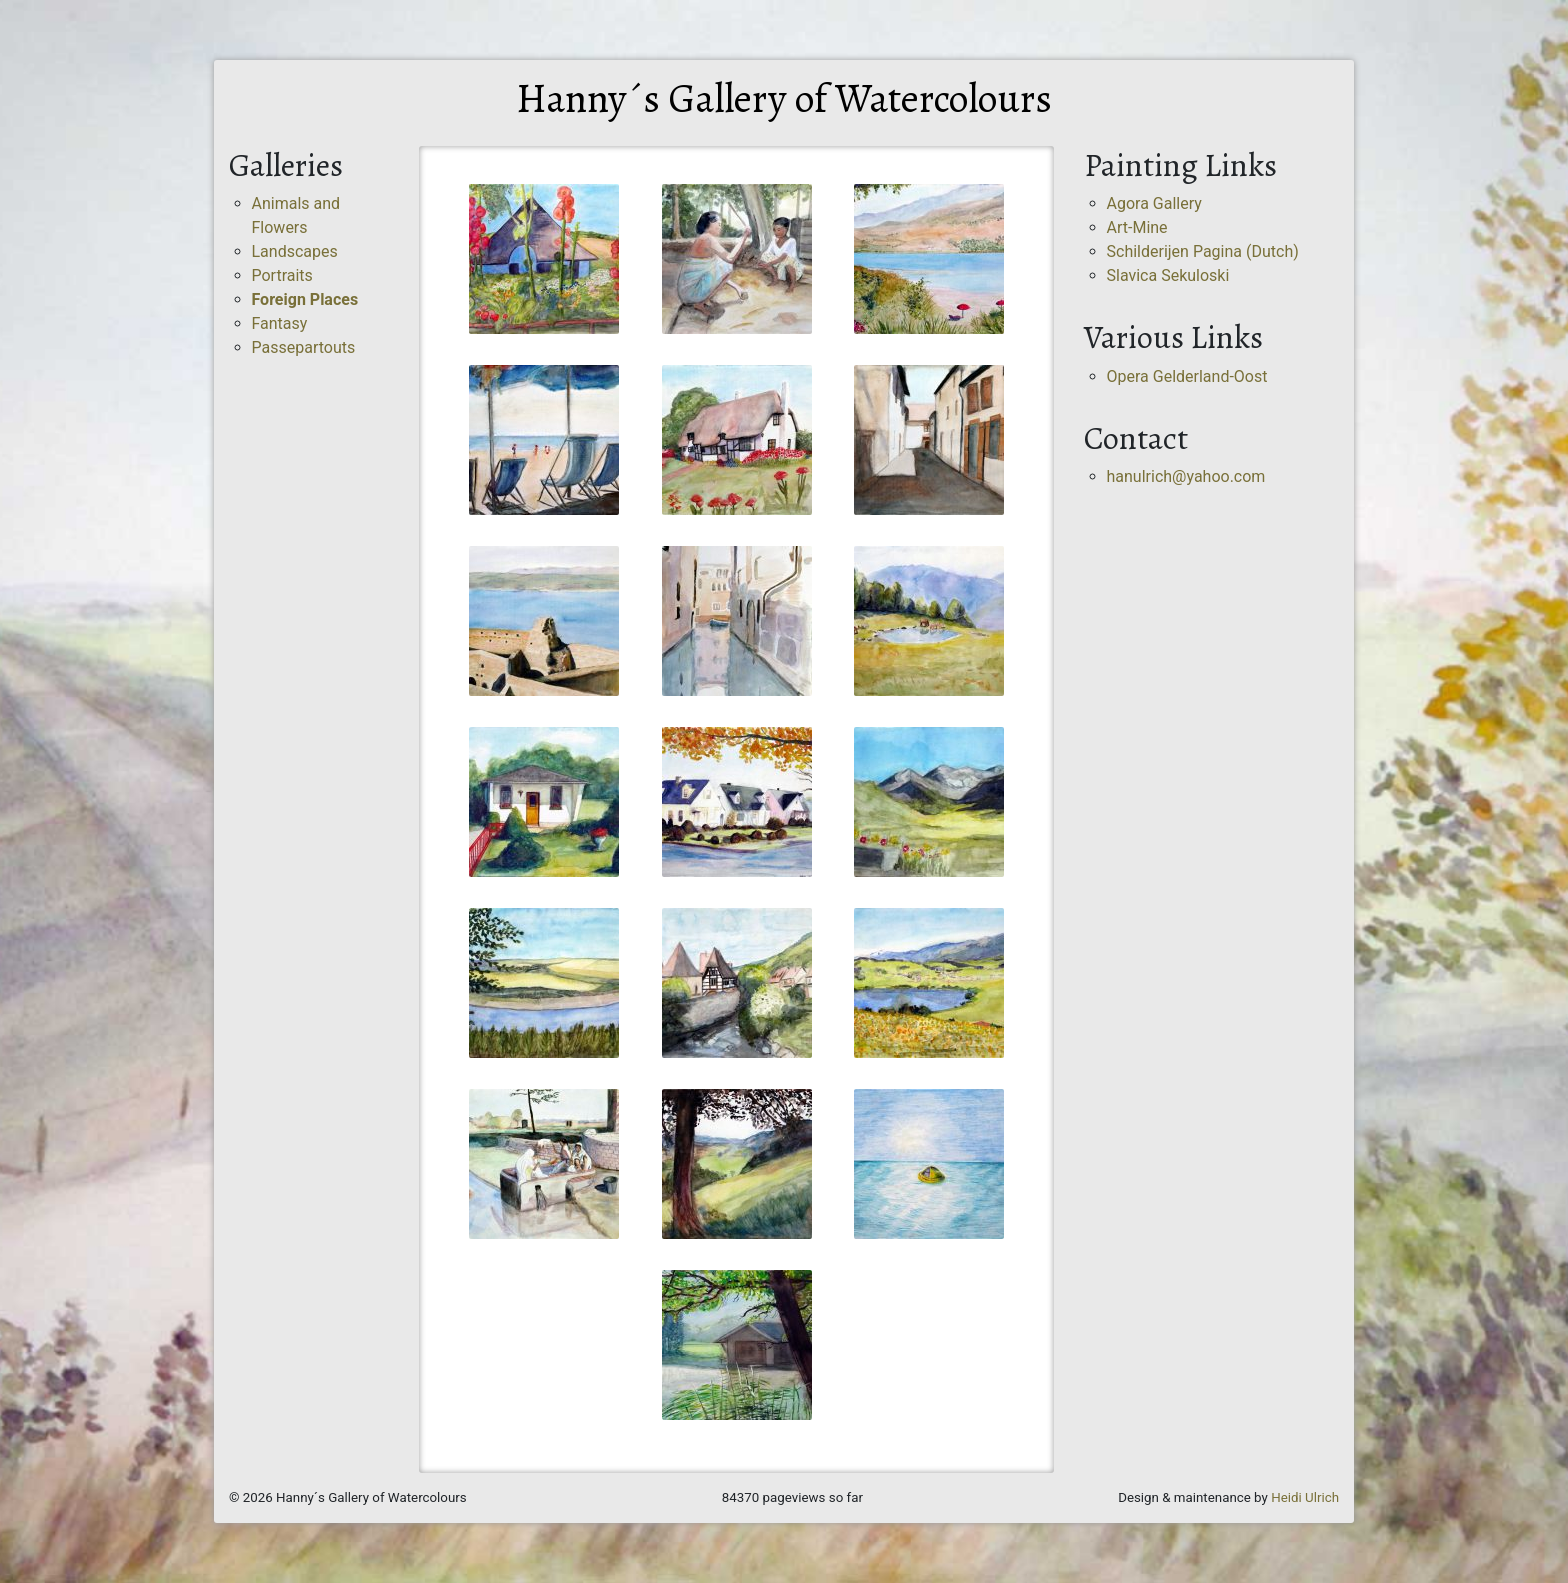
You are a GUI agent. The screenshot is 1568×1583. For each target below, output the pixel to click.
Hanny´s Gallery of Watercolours (784, 98)
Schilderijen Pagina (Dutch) (1203, 251)
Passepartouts (304, 347)
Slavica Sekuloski (1168, 275)
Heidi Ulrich (1305, 1497)
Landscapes (295, 251)
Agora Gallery (1154, 203)
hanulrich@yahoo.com (1186, 476)
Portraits (282, 275)
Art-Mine (1137, 227)
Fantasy (280, 323)
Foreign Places (305, 299)
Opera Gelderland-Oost (1187, 376)
